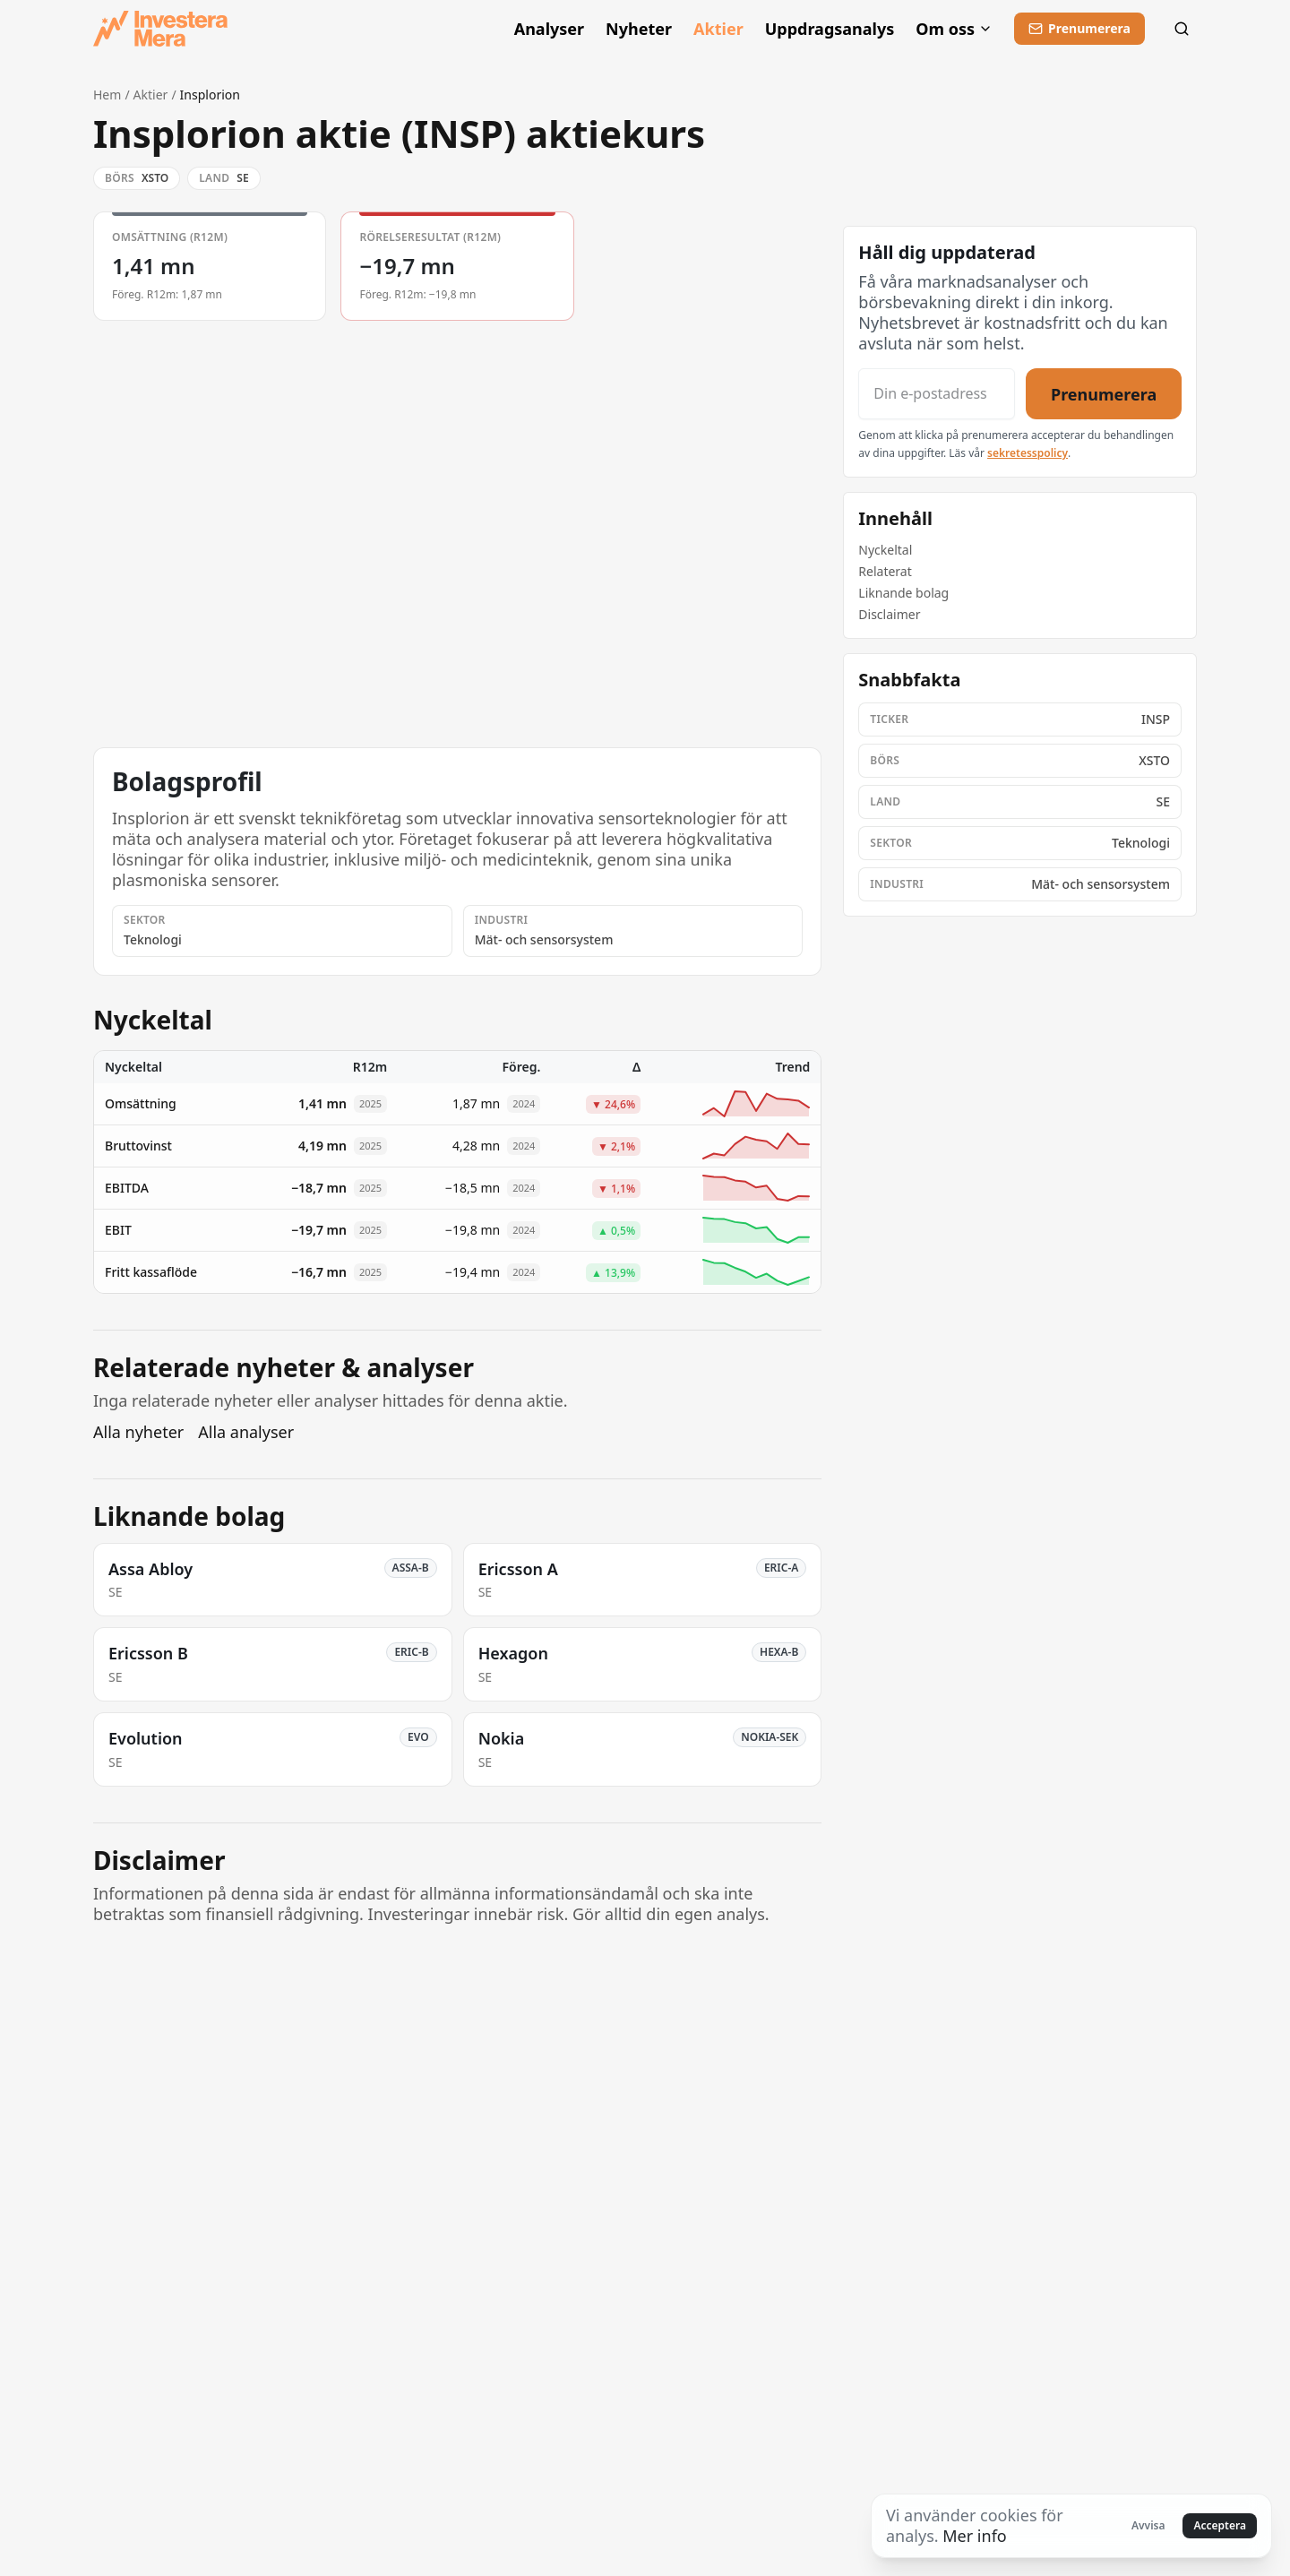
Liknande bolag (903, 592)
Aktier (718, 29)
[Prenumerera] (1079, 29)
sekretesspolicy (1027, 453)
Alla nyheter (138, 1432)
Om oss (954, 29)
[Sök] (1181, 28)
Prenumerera (1104, 393)
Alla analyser (246, 1432)
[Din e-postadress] (936, 393)
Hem (107, 94)
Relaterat (884, 571)
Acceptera (1219, 2525)
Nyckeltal (885, 549)
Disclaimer (889, 614)
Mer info (974, 2535)
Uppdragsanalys (830, 29)
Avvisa (1148, 2525)
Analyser (549, 29)
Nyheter (639, 29)
